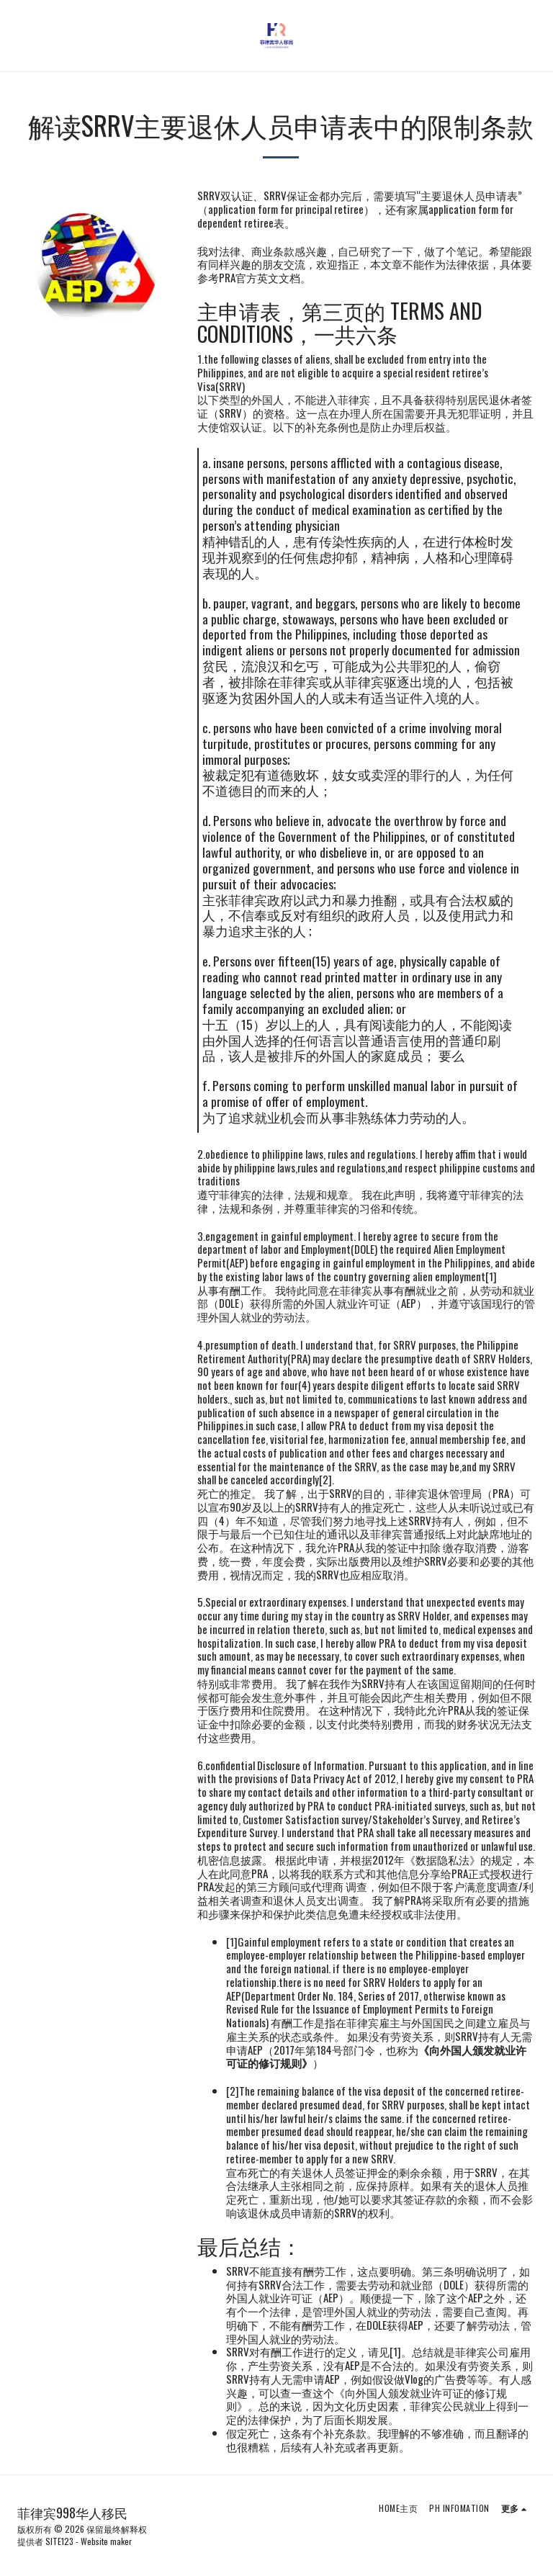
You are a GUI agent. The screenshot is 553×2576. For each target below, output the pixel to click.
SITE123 (59, 2541)
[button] (16, 35)
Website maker (106, 2541)
